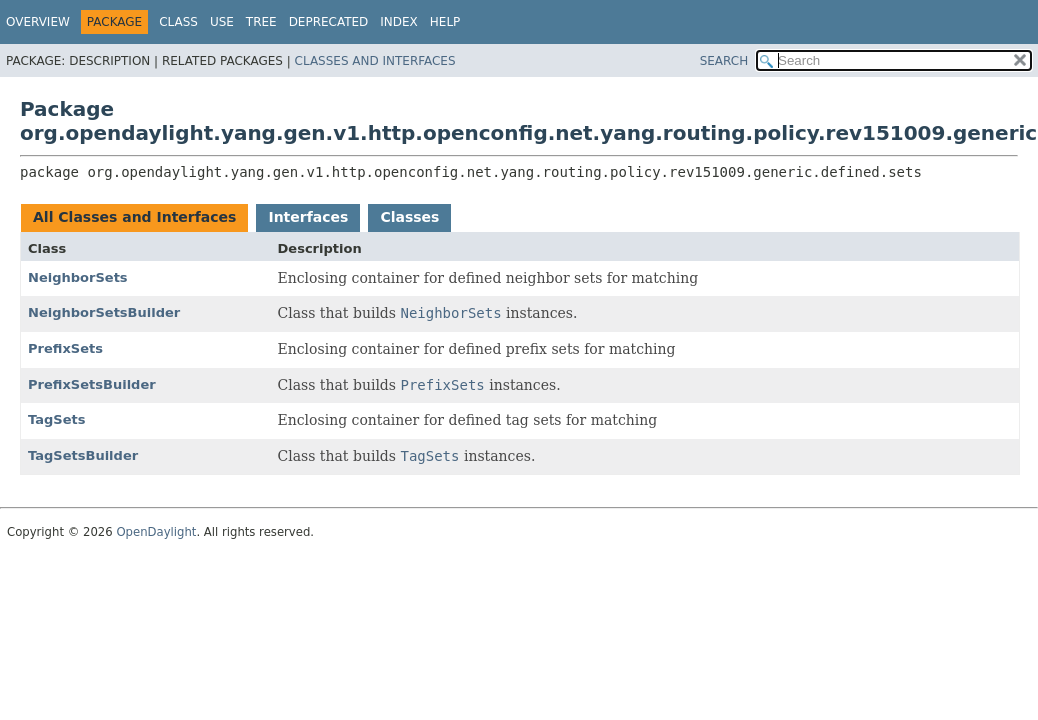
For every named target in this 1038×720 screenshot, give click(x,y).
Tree (261, 22)
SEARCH (724, 61)
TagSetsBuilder (83, 455)
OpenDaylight (156, 532)
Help (445, 22)
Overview (38, 22)
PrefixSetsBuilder (92, 384)
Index (399, 22)
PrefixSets (65, 348)
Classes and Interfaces (375, 61)
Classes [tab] (409, 217)
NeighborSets (78, 277)
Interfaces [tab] (308, 217)
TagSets (56, 419)
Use (222, 22)
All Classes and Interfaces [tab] (134, 217)
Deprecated (329, 22)
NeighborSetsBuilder (104, 312)
